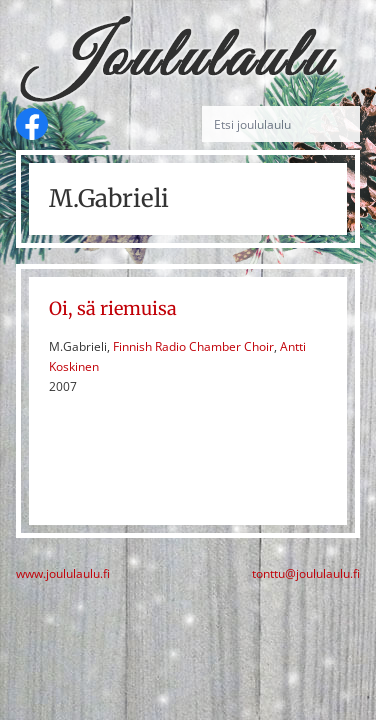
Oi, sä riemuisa (113, 308)
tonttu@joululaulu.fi (306, 574)
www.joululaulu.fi (63, 574)
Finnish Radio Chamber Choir (193, 346)
